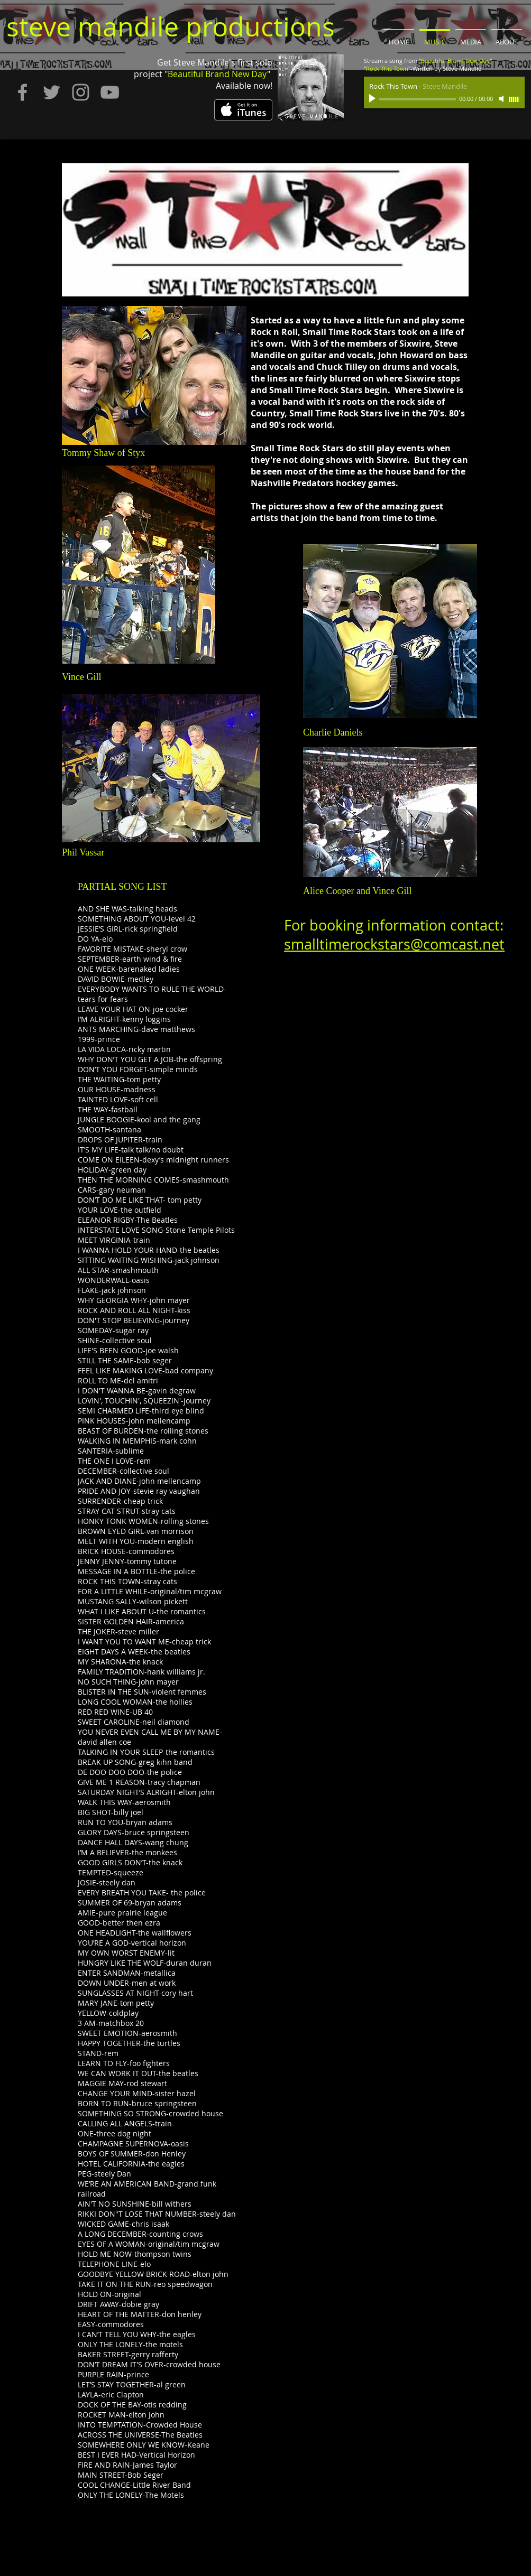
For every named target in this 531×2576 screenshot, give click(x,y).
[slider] (514, 99)
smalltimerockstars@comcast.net (394, 944)
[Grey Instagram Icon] (80, 92)
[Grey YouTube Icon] (109, 92)
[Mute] (502, 99)
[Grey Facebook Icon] (22, 92)
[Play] (373, 99)
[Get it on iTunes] (243, 109)
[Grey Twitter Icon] (51, 92)
